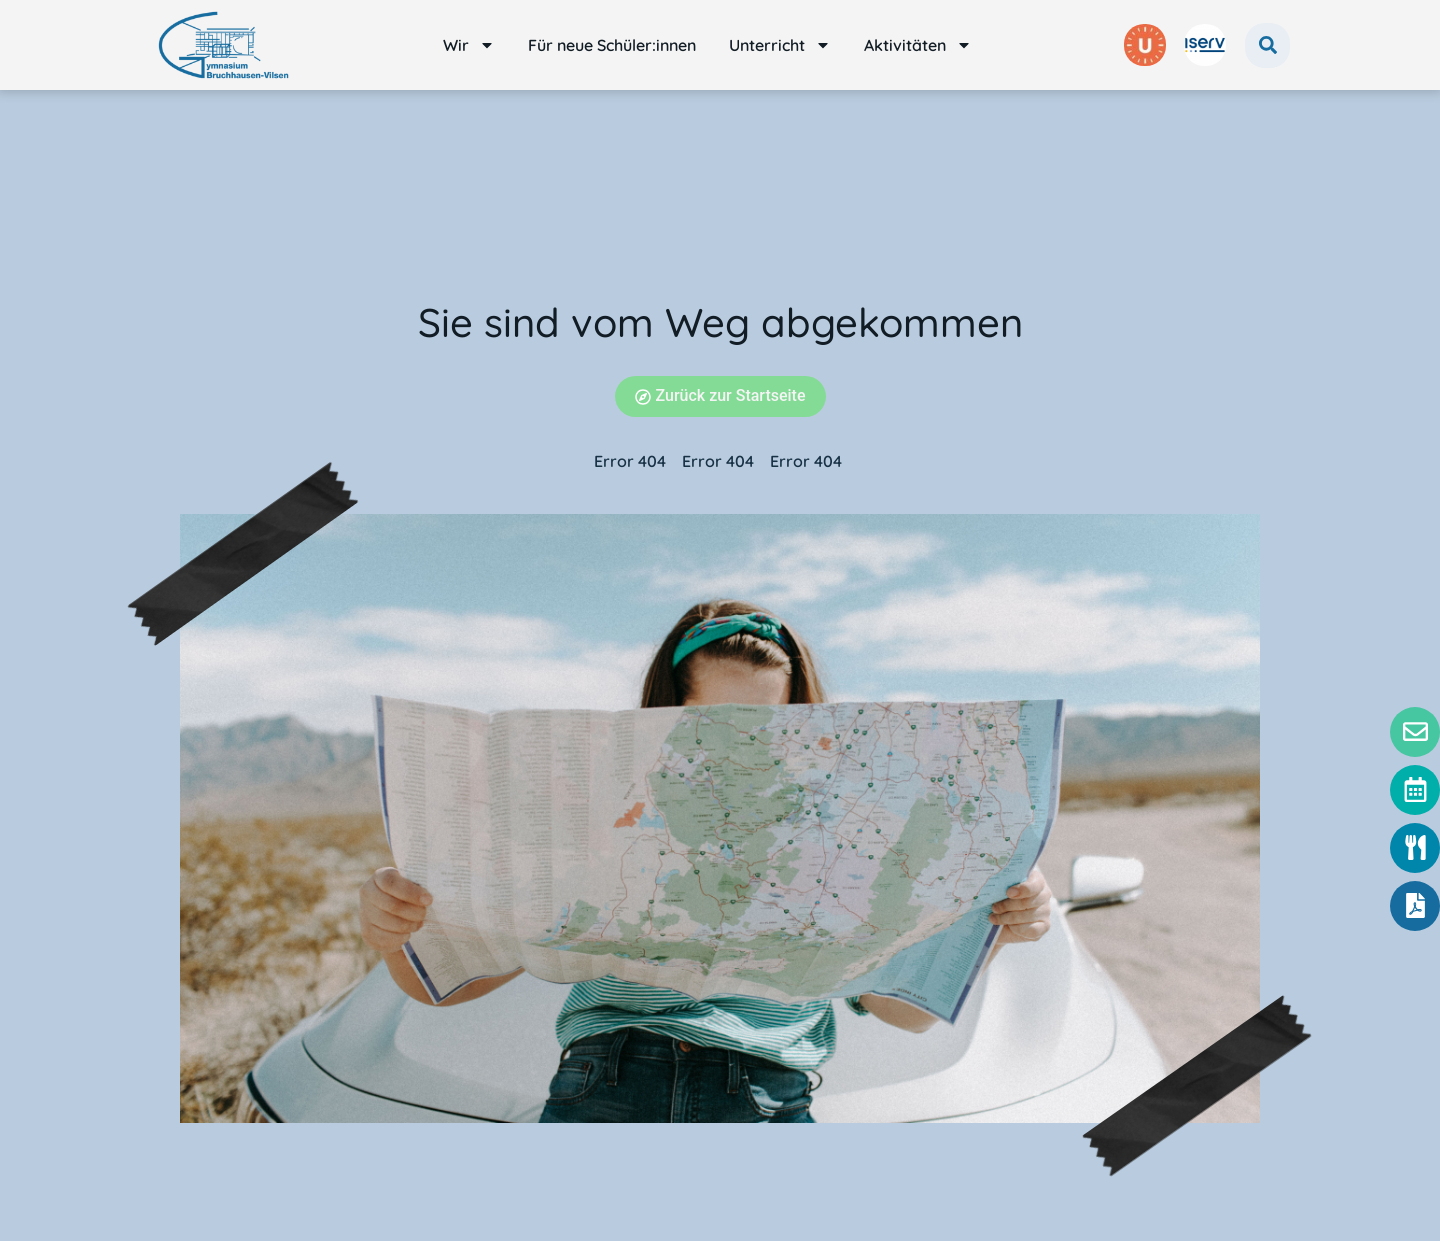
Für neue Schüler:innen (612, 45)
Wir (469, 45)
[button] (1267, 45)
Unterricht (780, 45)
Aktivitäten (918, 45)
